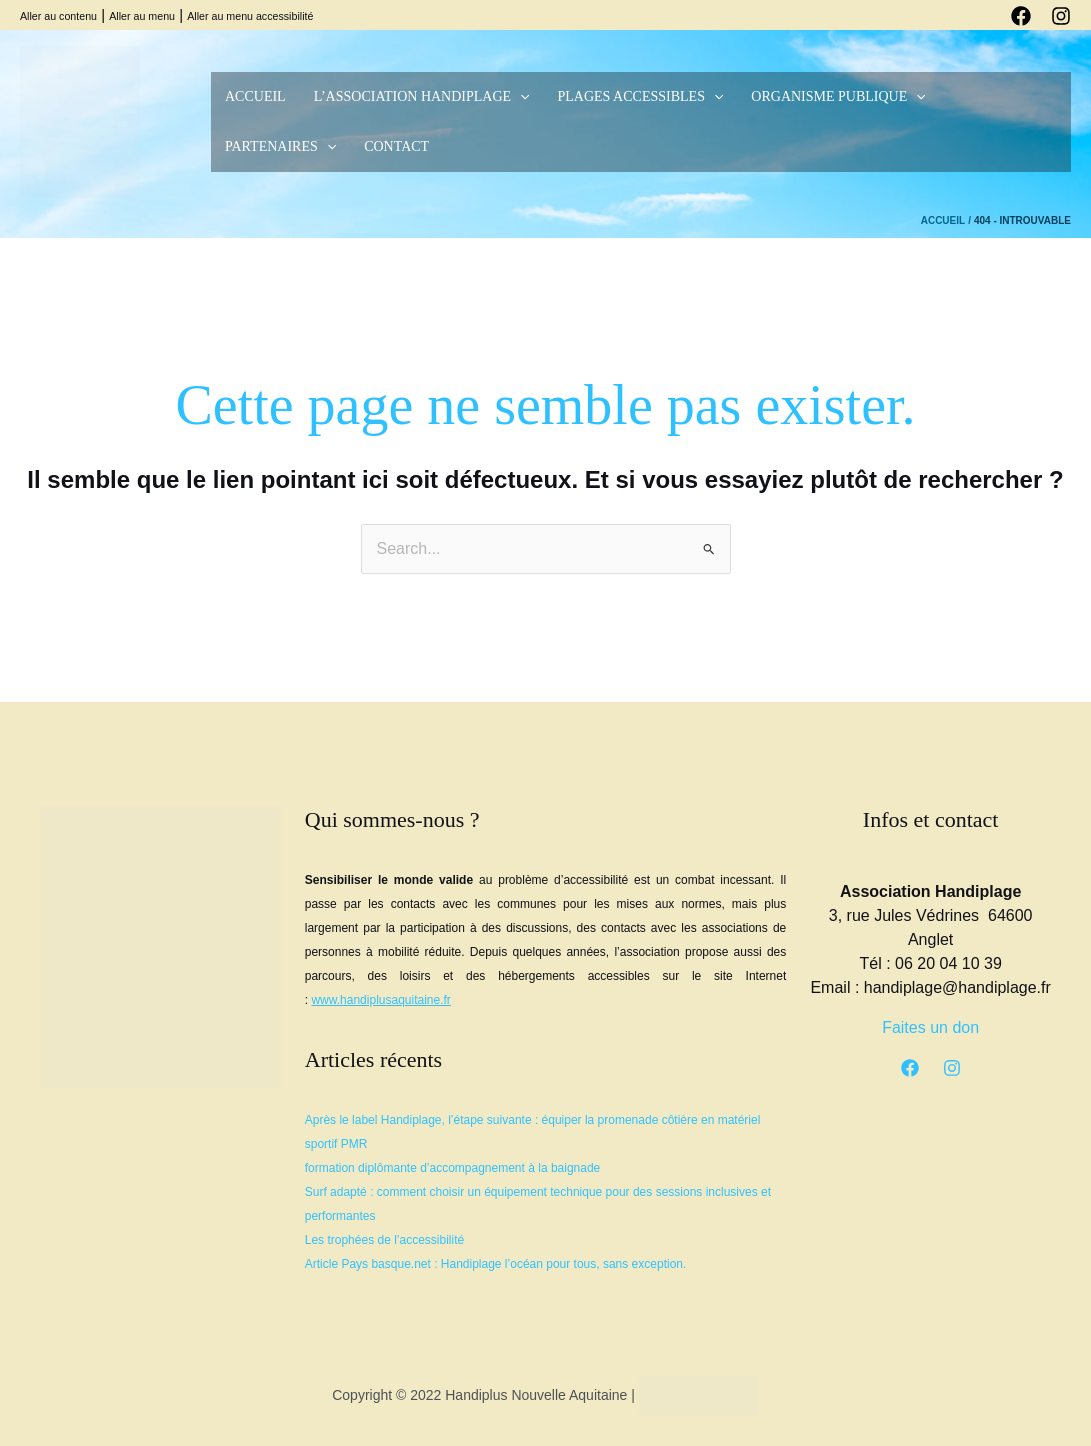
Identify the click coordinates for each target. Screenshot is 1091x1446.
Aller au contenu (58, 16)
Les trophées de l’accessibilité (384, 1240)
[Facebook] (1021, 16)
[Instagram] (1061, 16)
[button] (520, 97)
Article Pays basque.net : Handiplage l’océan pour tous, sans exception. (496, 1264)
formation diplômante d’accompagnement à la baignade (453, 1168)
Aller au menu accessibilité (250, 16)
